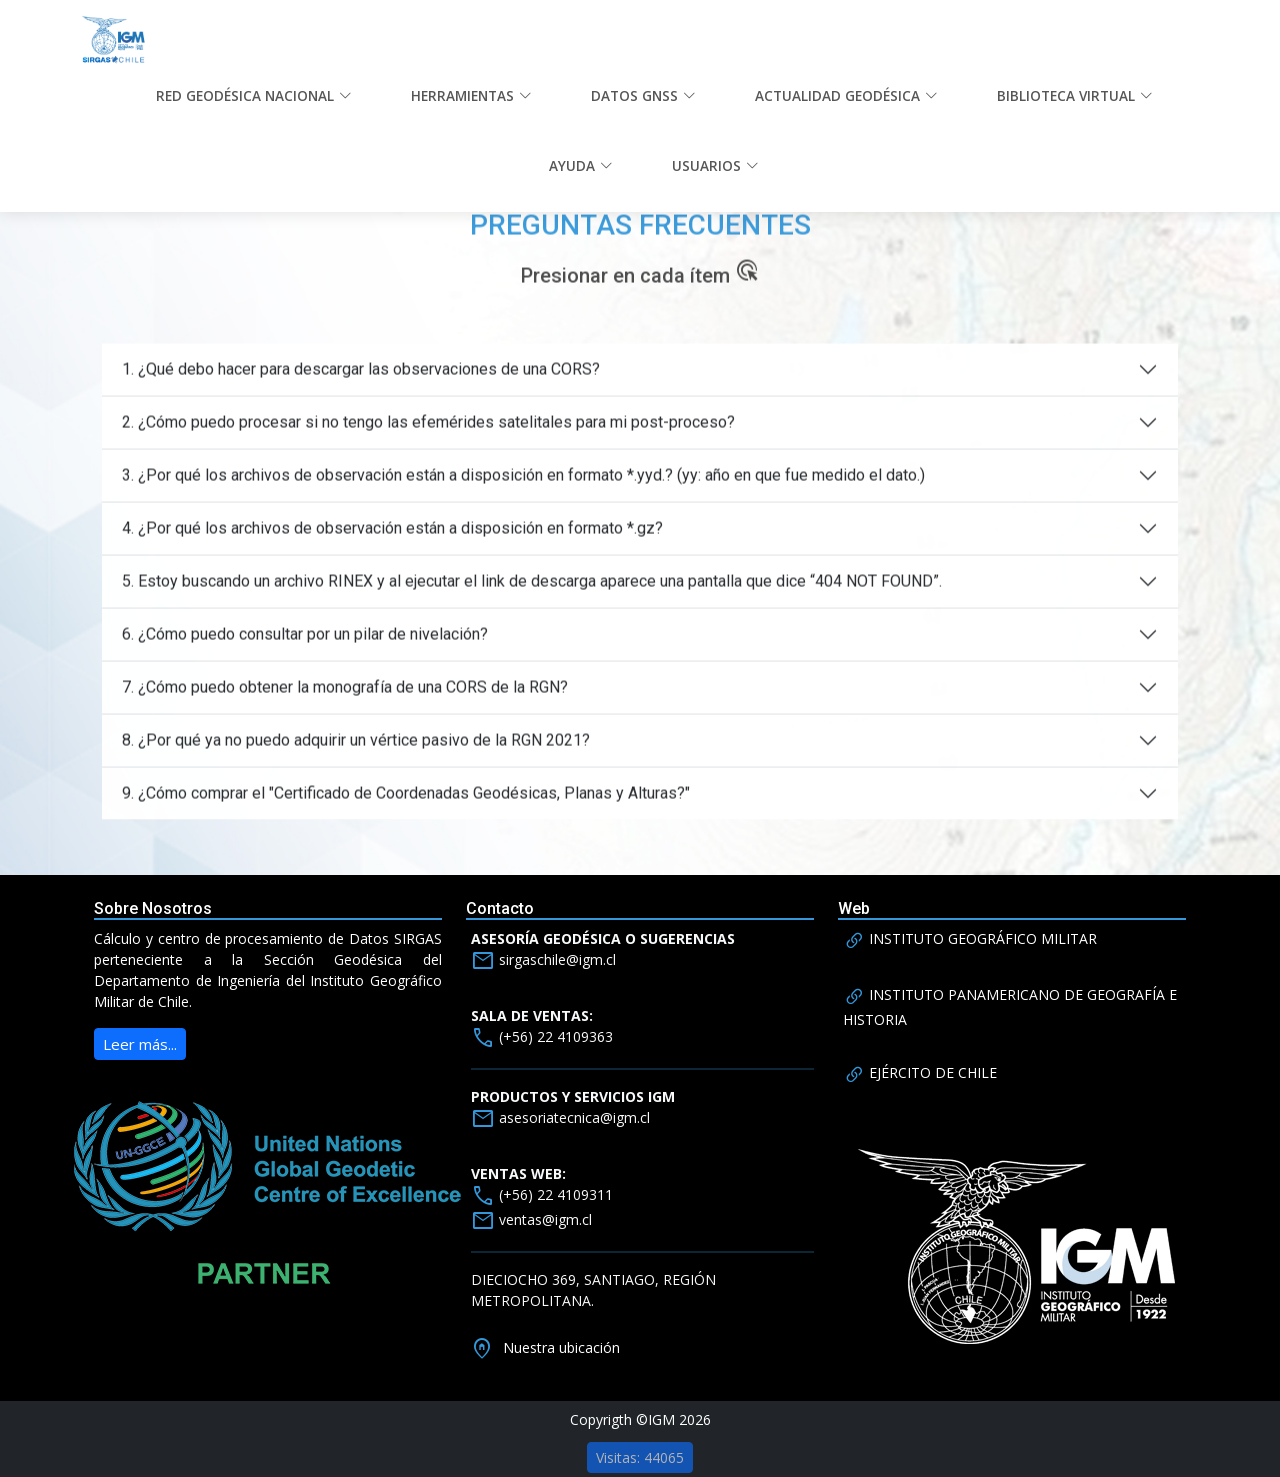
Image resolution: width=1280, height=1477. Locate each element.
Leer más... (140, 1044)
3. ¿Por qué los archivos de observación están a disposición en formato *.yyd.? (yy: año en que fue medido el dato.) (523, 491)
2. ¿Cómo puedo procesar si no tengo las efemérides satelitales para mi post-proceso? (428, 438)
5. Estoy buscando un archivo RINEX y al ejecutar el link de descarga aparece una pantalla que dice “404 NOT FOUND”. (532, 597)
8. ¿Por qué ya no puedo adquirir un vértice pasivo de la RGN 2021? (356, 756)
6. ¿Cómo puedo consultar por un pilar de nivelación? (305, 650)
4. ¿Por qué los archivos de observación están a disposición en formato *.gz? (392, 544)
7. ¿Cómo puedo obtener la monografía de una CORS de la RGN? (345, 703)
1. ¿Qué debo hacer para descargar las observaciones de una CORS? (361, 385)
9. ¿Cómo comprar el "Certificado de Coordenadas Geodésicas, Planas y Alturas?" (406, 809)
